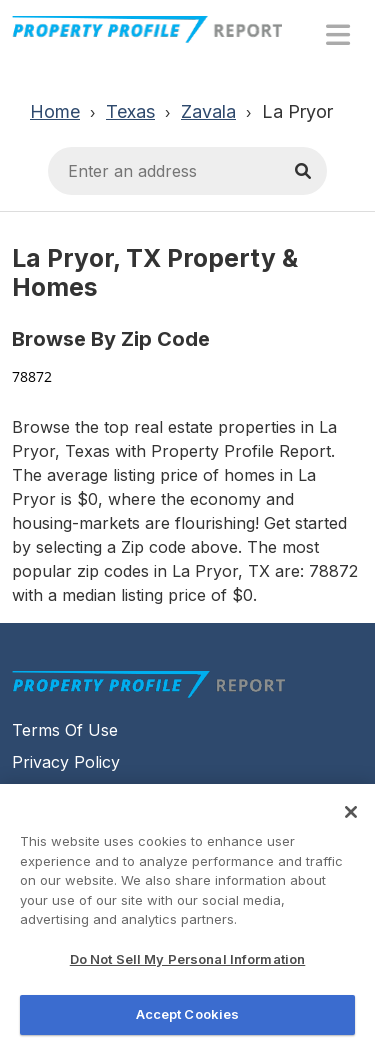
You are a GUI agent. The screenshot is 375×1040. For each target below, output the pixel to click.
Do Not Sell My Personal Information (188, 965)
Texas (130, 111)
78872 (32, 376)
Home (55, 111)
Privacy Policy (66, 762)
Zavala (208, 111)
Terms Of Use (65, 730)
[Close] (351, 818)
